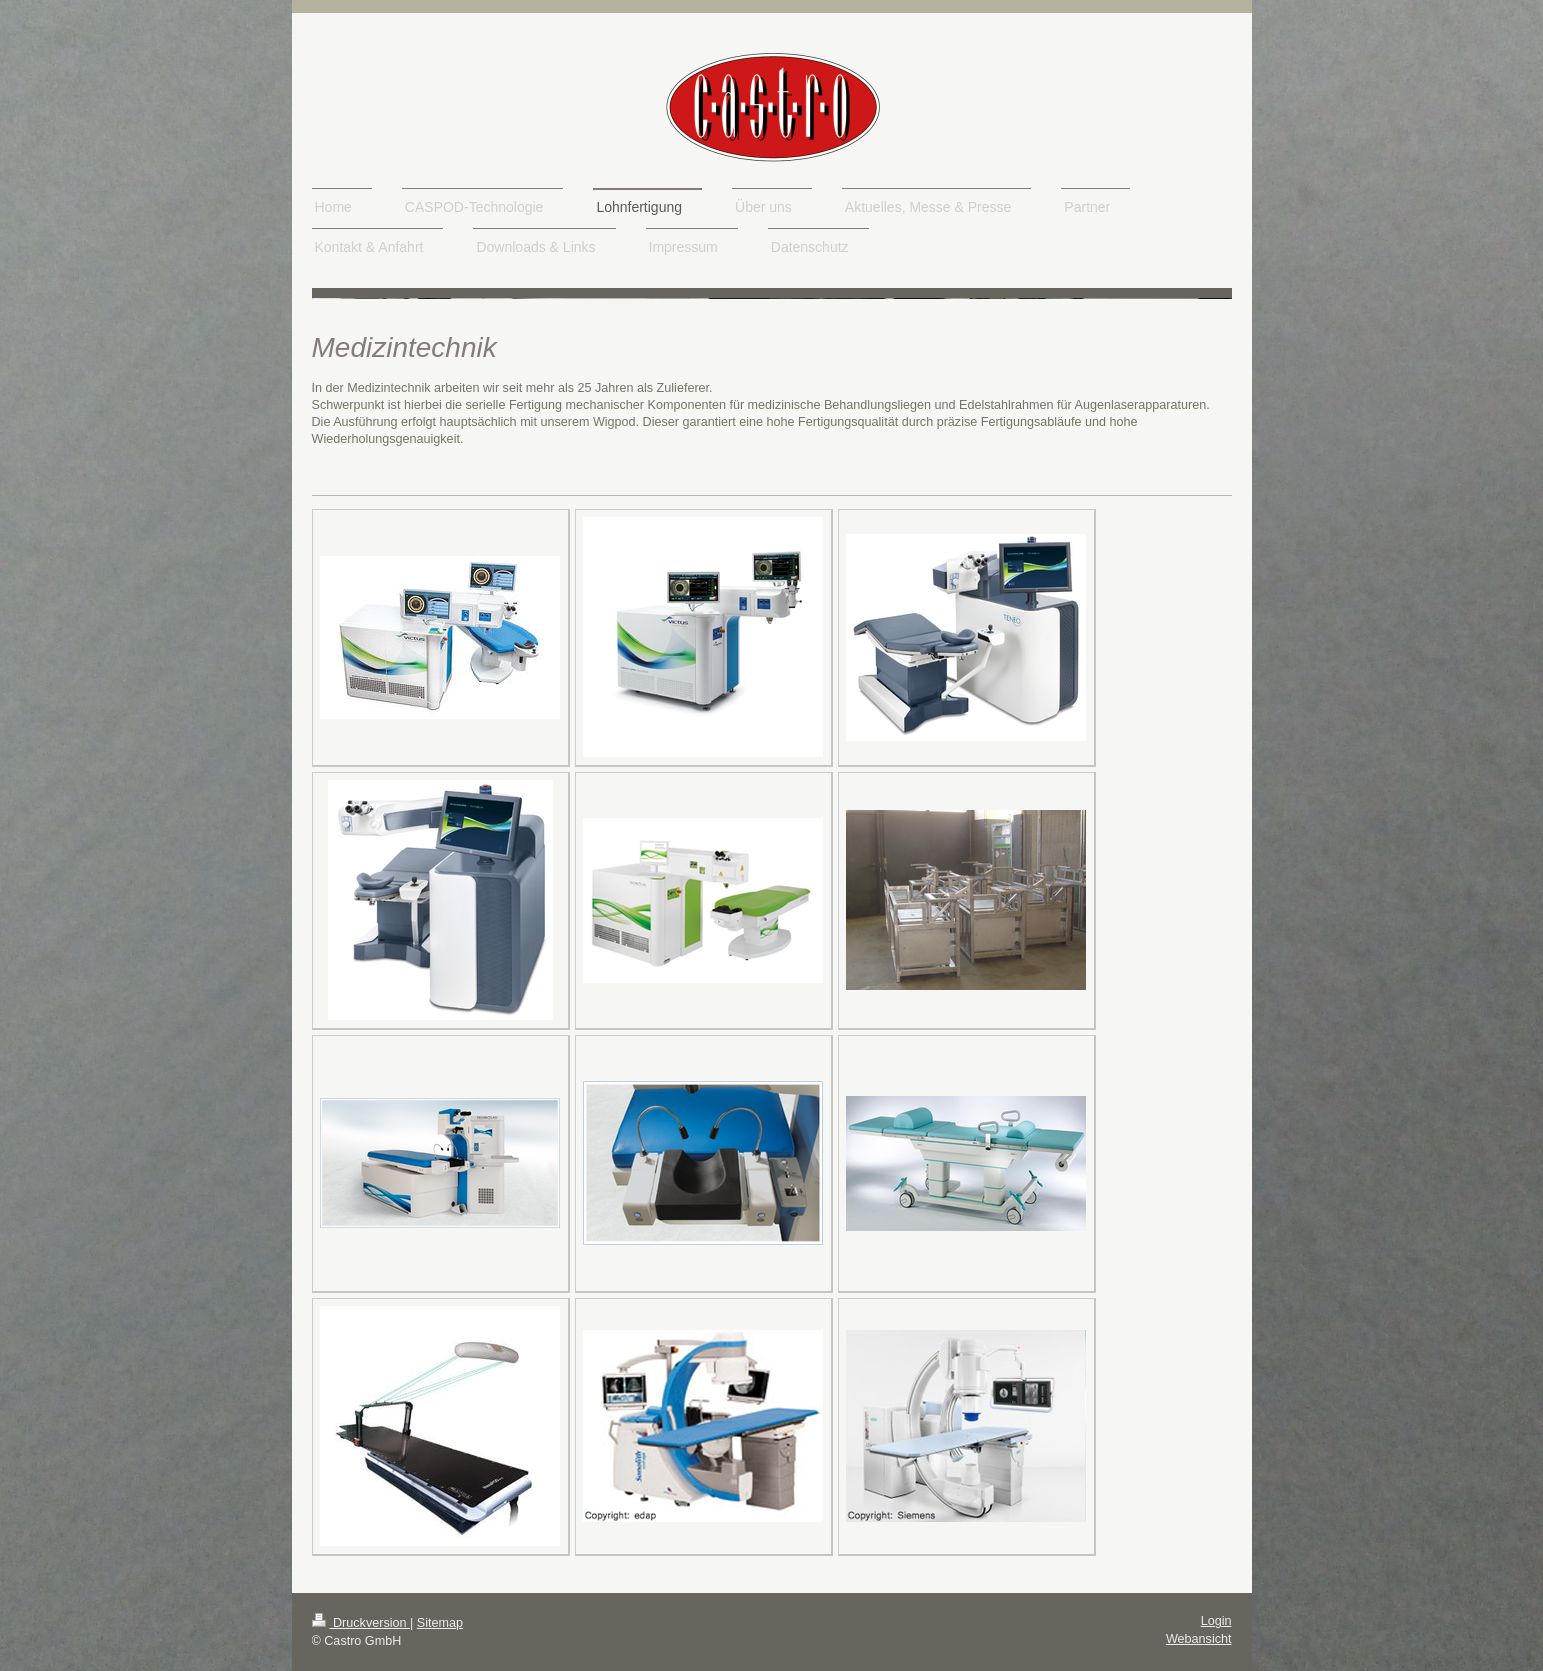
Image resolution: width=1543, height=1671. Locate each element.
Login (1216, 1621)
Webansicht (1199, 1639)
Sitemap (440, 1623)
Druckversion (361, 1623)
